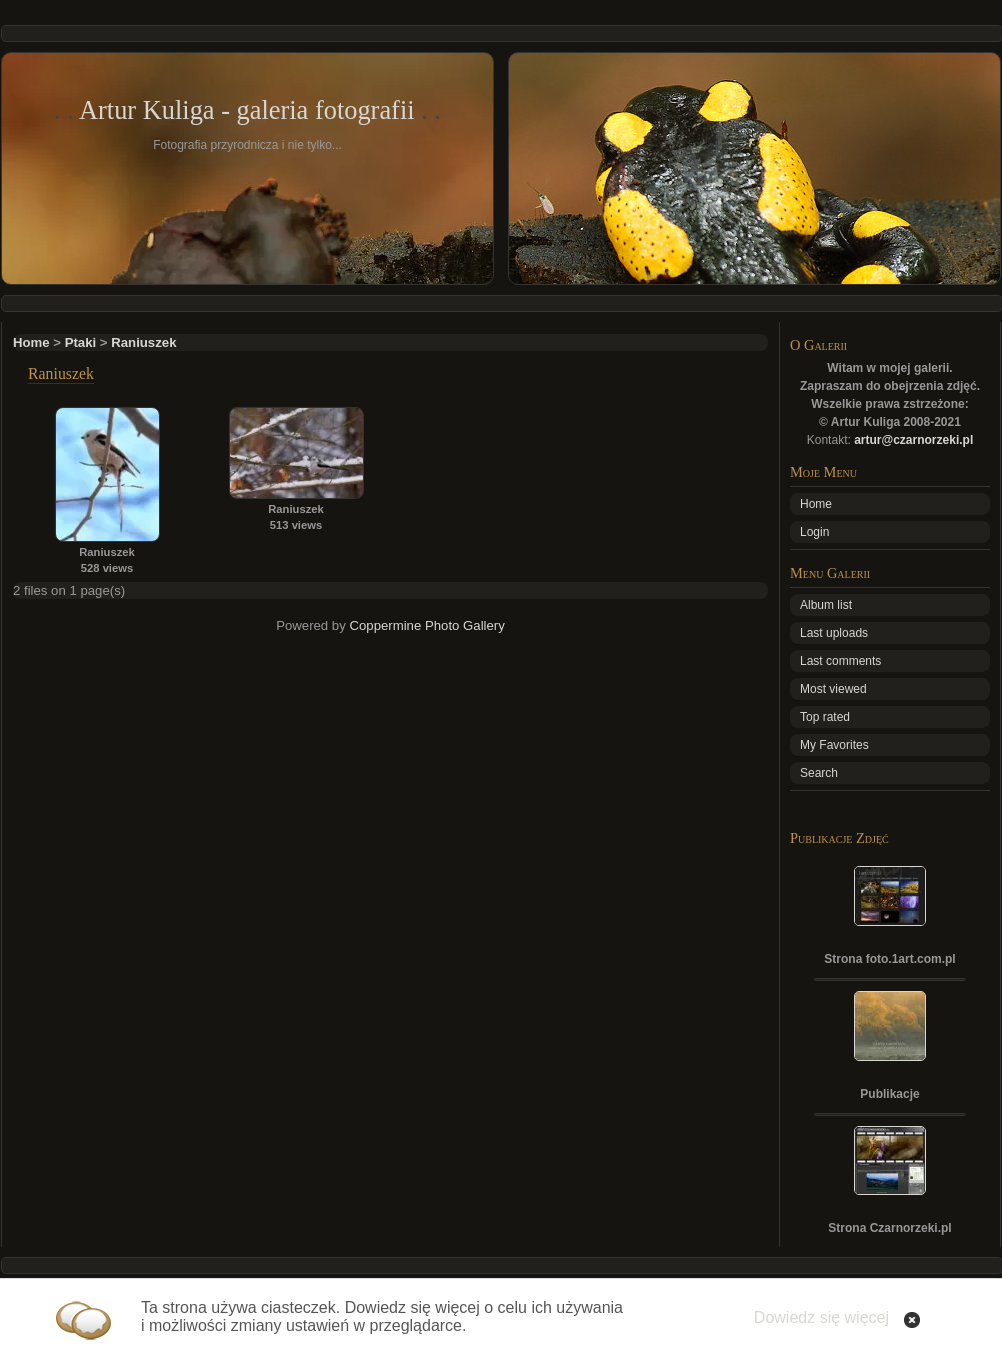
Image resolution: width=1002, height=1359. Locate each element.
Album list (826, 605)
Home (31, 342)
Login (814, 532)
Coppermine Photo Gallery (426, 625)
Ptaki (81, 342)
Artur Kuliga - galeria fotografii (247, 110)
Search (819, 773)
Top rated (825, 717)
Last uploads (834, 633)
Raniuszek (143, 342)
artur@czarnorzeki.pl (913, 440)
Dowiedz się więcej (821, 1317)
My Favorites (834, 745)
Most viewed (833, 689)
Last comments (840, 661)
